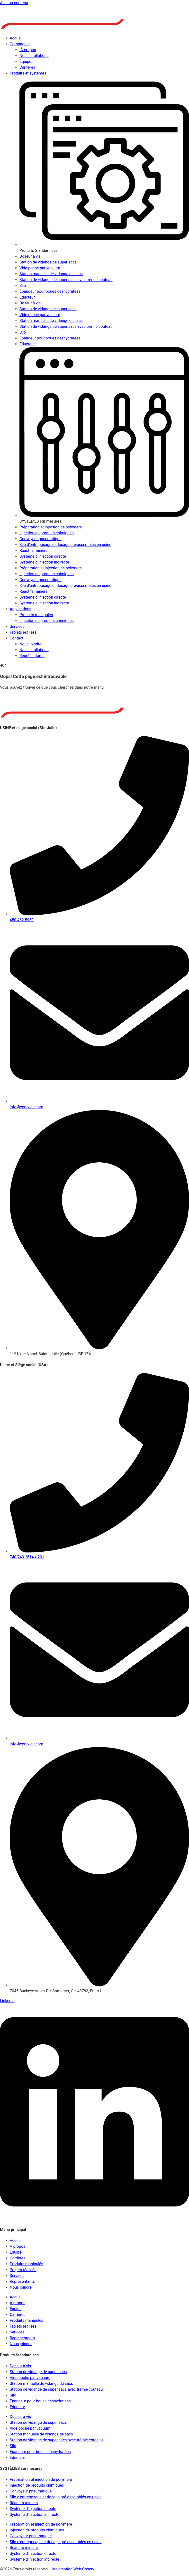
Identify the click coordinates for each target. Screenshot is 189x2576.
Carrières (17, 2258)
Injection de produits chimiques (46, 533)
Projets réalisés (23, 2269)
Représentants (22, 2281)
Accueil (16, 2240)
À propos (17, 2246)
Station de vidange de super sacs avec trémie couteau (66, 279)
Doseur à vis (30, 256)
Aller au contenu (14, 2)
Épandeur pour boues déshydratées (50, 291)
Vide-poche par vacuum (39, 268)
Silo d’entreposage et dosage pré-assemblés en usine (65, 544)
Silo (22, 285)
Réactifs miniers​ (33, 550)
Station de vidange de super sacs (48, 262)
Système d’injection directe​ (42, 556)
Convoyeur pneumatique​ (40, 538)
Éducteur (27, 297)
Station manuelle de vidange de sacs (51, 274)
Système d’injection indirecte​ (44, 562)
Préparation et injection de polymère (50, 527)
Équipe (15, 2252)
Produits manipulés (26, 2264)
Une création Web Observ (72, 2569)
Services (17, 2275)
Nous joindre (21, 2287)
